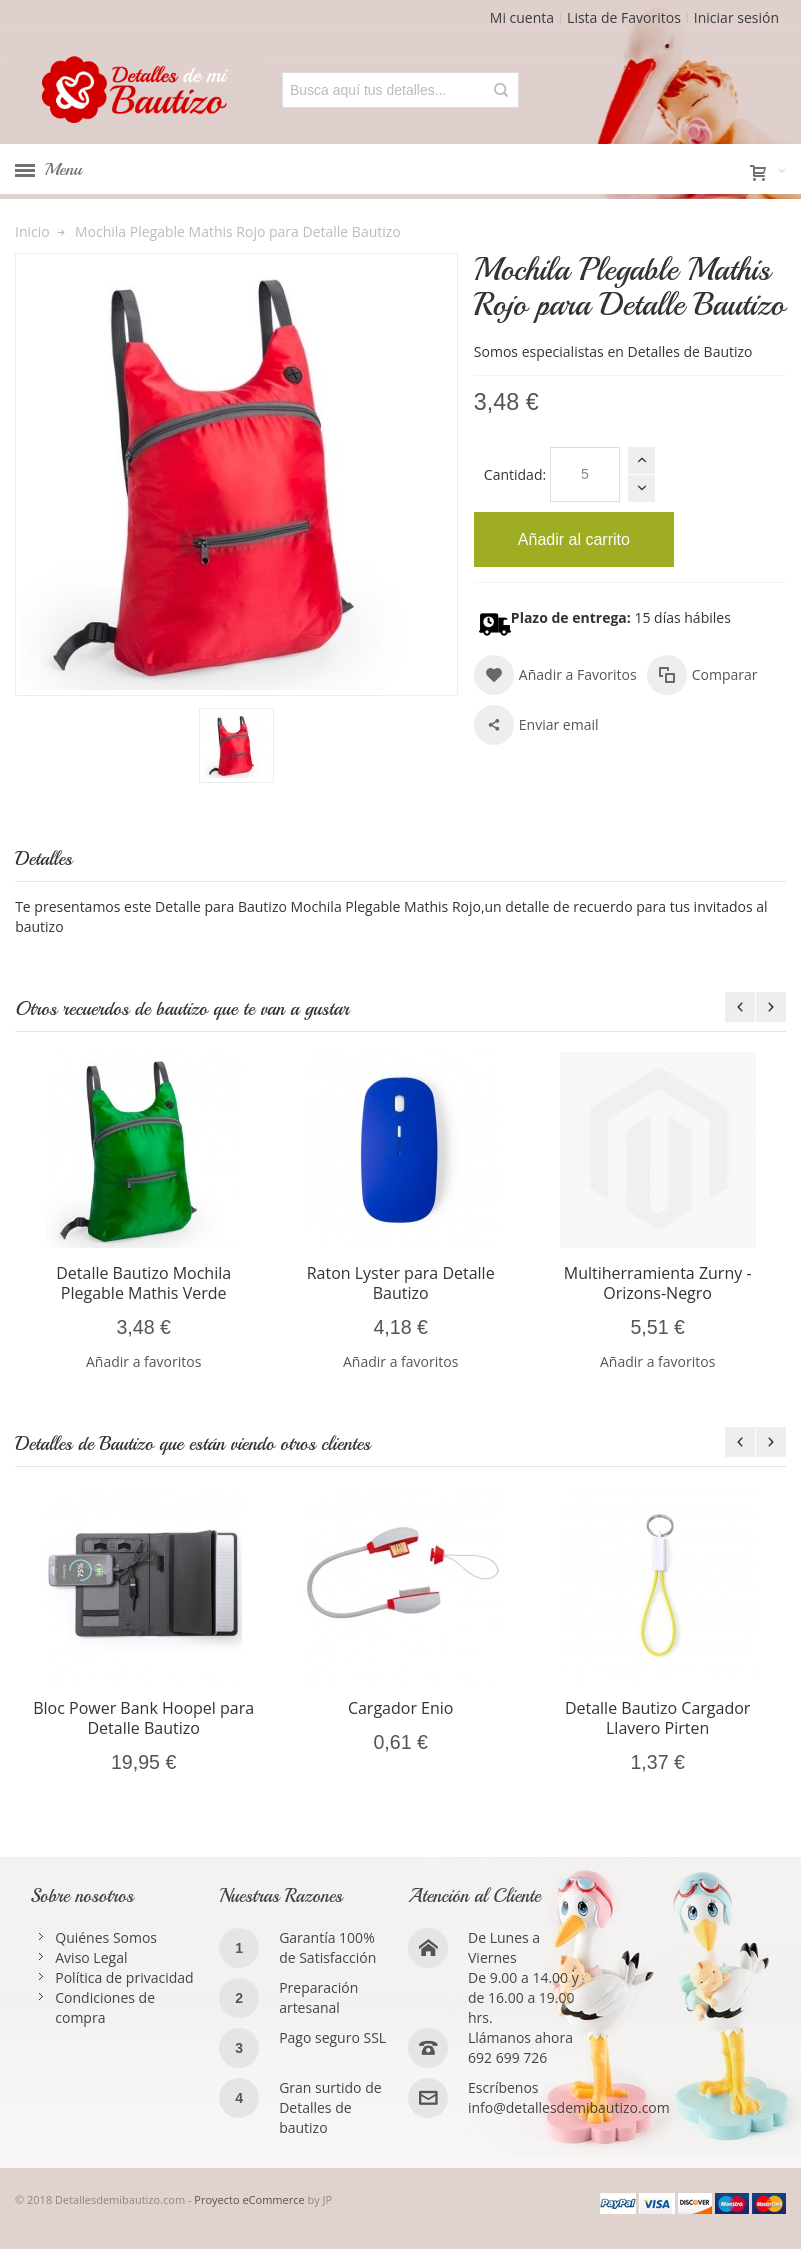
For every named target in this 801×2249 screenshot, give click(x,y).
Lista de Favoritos (624, 17)
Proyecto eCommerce (249, 2199)
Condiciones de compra (105, 2007)
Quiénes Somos (106, 1937)
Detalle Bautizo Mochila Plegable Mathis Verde (143, 1283)
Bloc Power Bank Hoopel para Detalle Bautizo (143, 1718)
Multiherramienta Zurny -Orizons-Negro (658, 1283)
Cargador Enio (401, 1708)
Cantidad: (515, 474)
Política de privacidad (124, 1977)
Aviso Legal (91, 1957)
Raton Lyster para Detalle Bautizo (401, 1283)
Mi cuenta (522, 17)
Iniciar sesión (736, 17)
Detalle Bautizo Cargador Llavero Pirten (658, 1718)
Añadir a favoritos (143, 1361)
